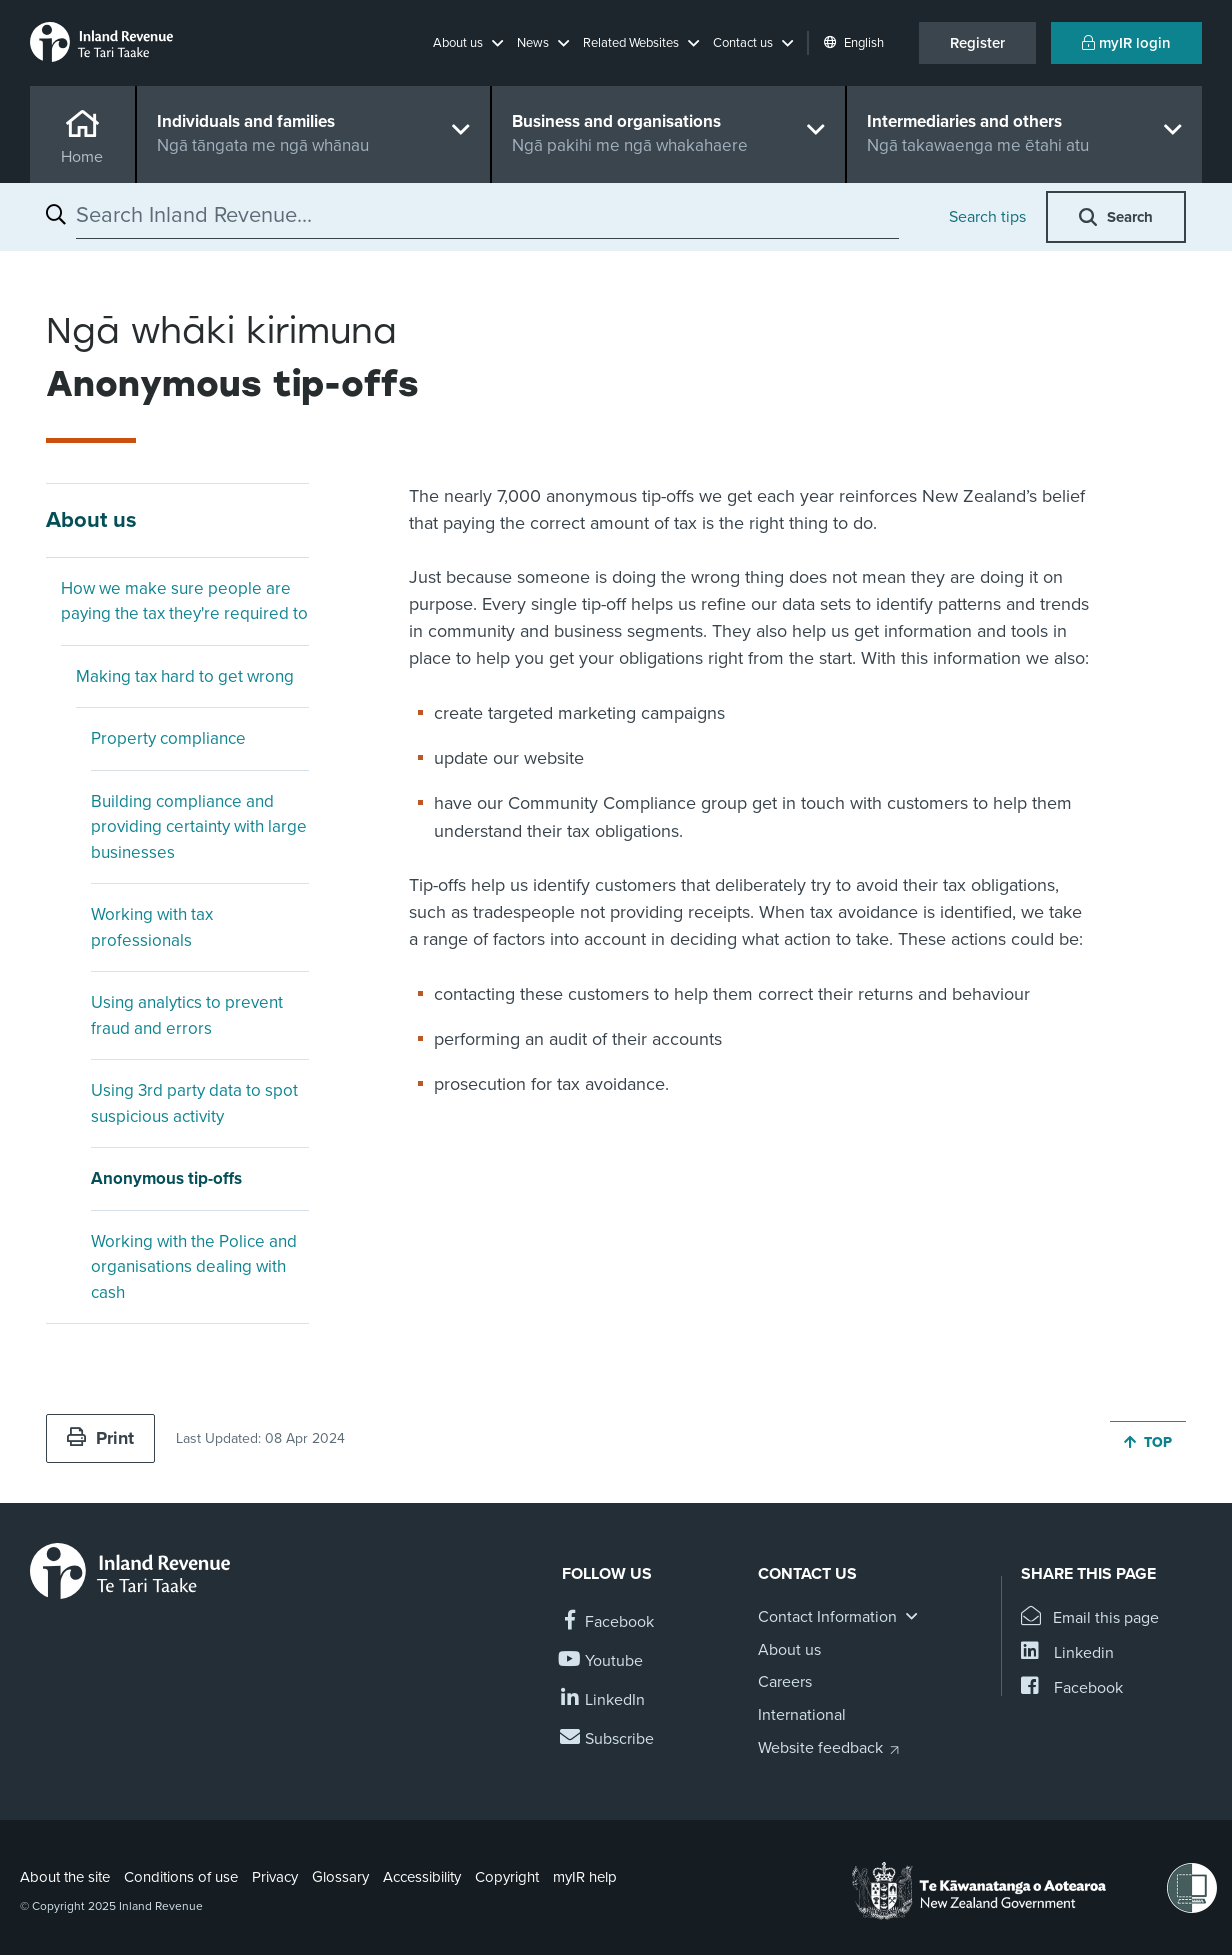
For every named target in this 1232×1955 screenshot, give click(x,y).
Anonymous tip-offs (166, 1178)
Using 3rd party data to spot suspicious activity (194, 1103)
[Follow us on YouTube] (602, 1661)
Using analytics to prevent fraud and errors (187, 1015)
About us (91, 520)
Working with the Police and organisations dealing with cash (194, 1267)
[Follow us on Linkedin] (603, 1700)
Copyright (507, 1877)
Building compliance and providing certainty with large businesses (199, 827)
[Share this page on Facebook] (1072, 1688)
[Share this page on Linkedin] (1067, 1653)
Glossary (340, 1877)
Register (977, 43)
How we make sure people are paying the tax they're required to (184, 601)
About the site (65, 1877)
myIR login (1126, 43)
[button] (468, 43)
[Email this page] (1090, 1618)
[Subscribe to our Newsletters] (608, 1739)
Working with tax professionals (152, 927)
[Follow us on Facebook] (608, 1622)
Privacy (275, 1877)
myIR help (585, 1877)
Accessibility (422, 1877)
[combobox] (487, 215)
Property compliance (168, 738)
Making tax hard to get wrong (185, 676)
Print (100, 1438)
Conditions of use (181, 1877)
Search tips (987, 217)
